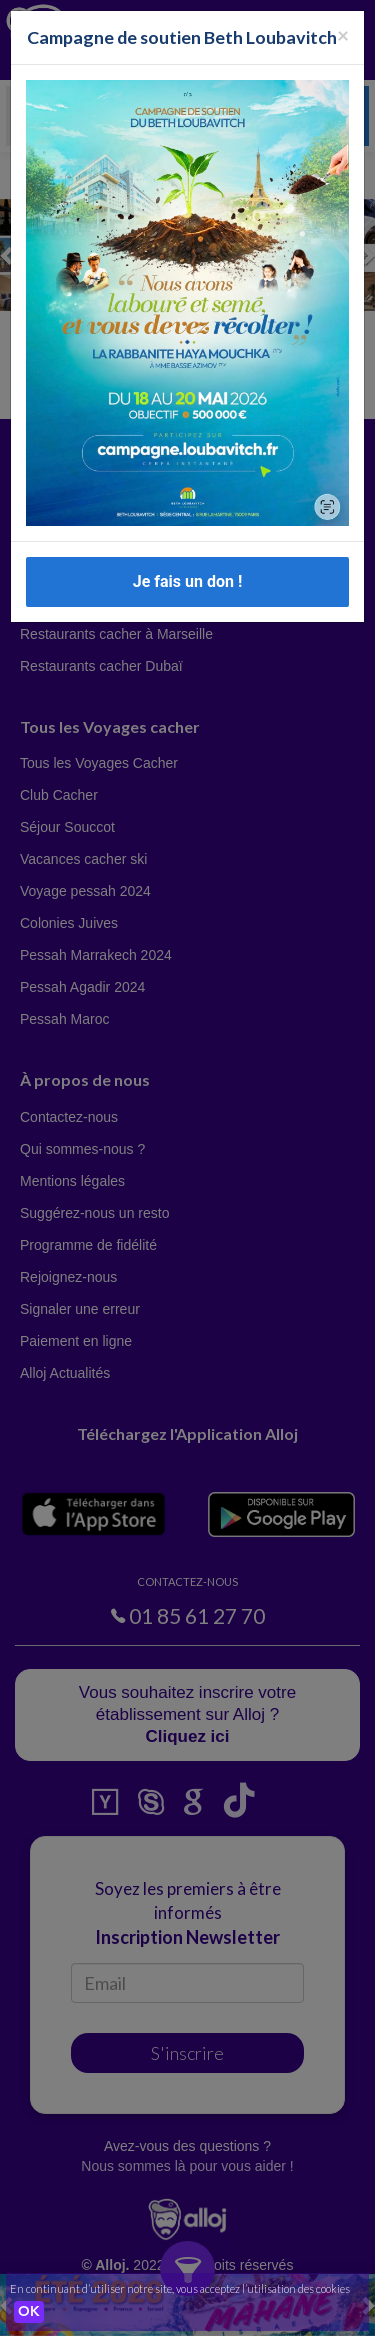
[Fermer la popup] (343, 34)
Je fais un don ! (188, 581)
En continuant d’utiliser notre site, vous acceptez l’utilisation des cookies (180, 2288)
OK (29, 2312)
